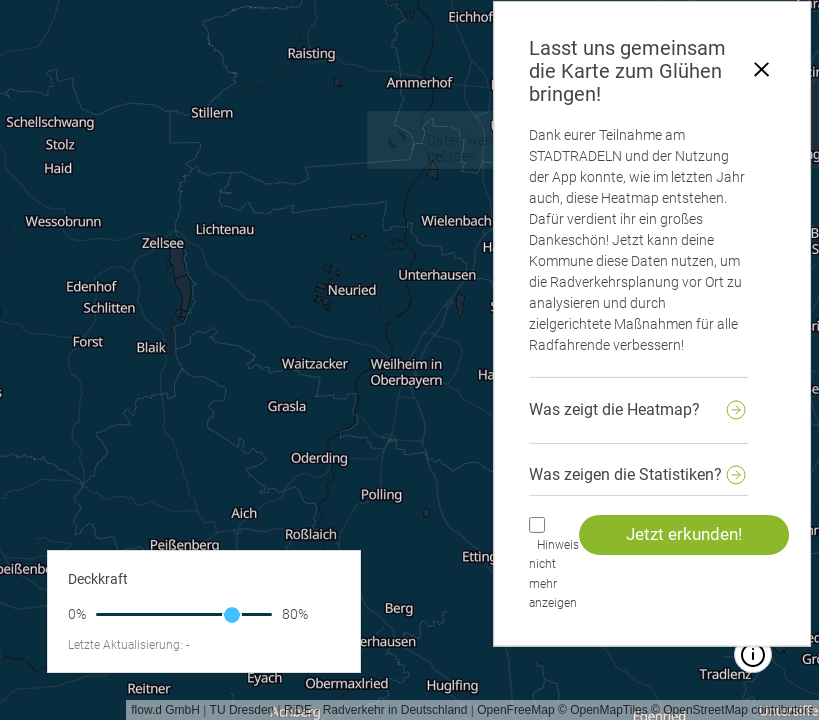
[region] (409, 360)
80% (295, 614)
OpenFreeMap (515, 710)
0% (77, 614)
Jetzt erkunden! (684, 534)
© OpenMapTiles (603, 710)
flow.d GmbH (165, 710)
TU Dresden (242, 710)
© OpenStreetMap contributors (732, 710)
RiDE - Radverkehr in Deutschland (375, 710)
